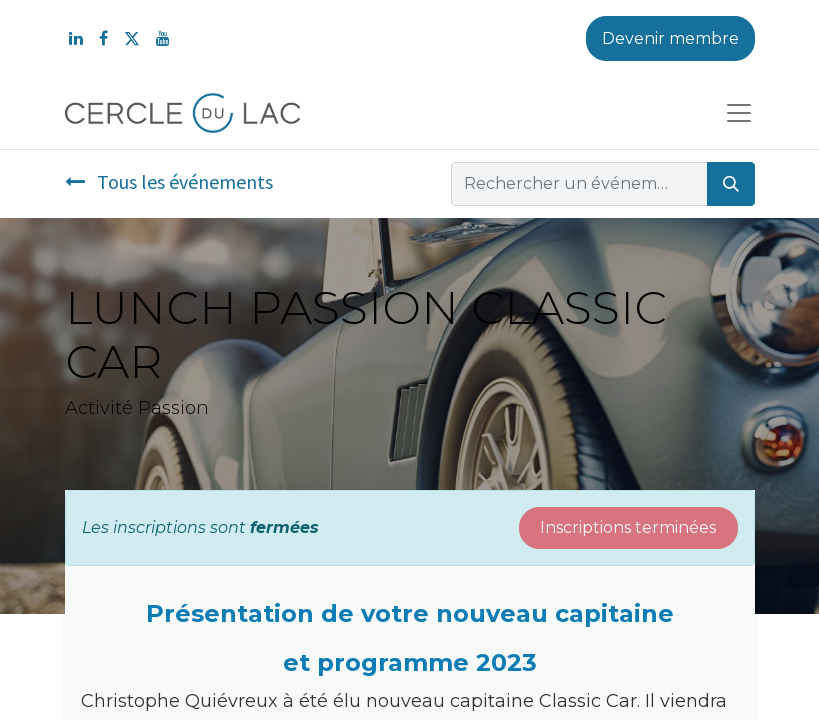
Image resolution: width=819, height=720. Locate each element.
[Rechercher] (731, 184)
